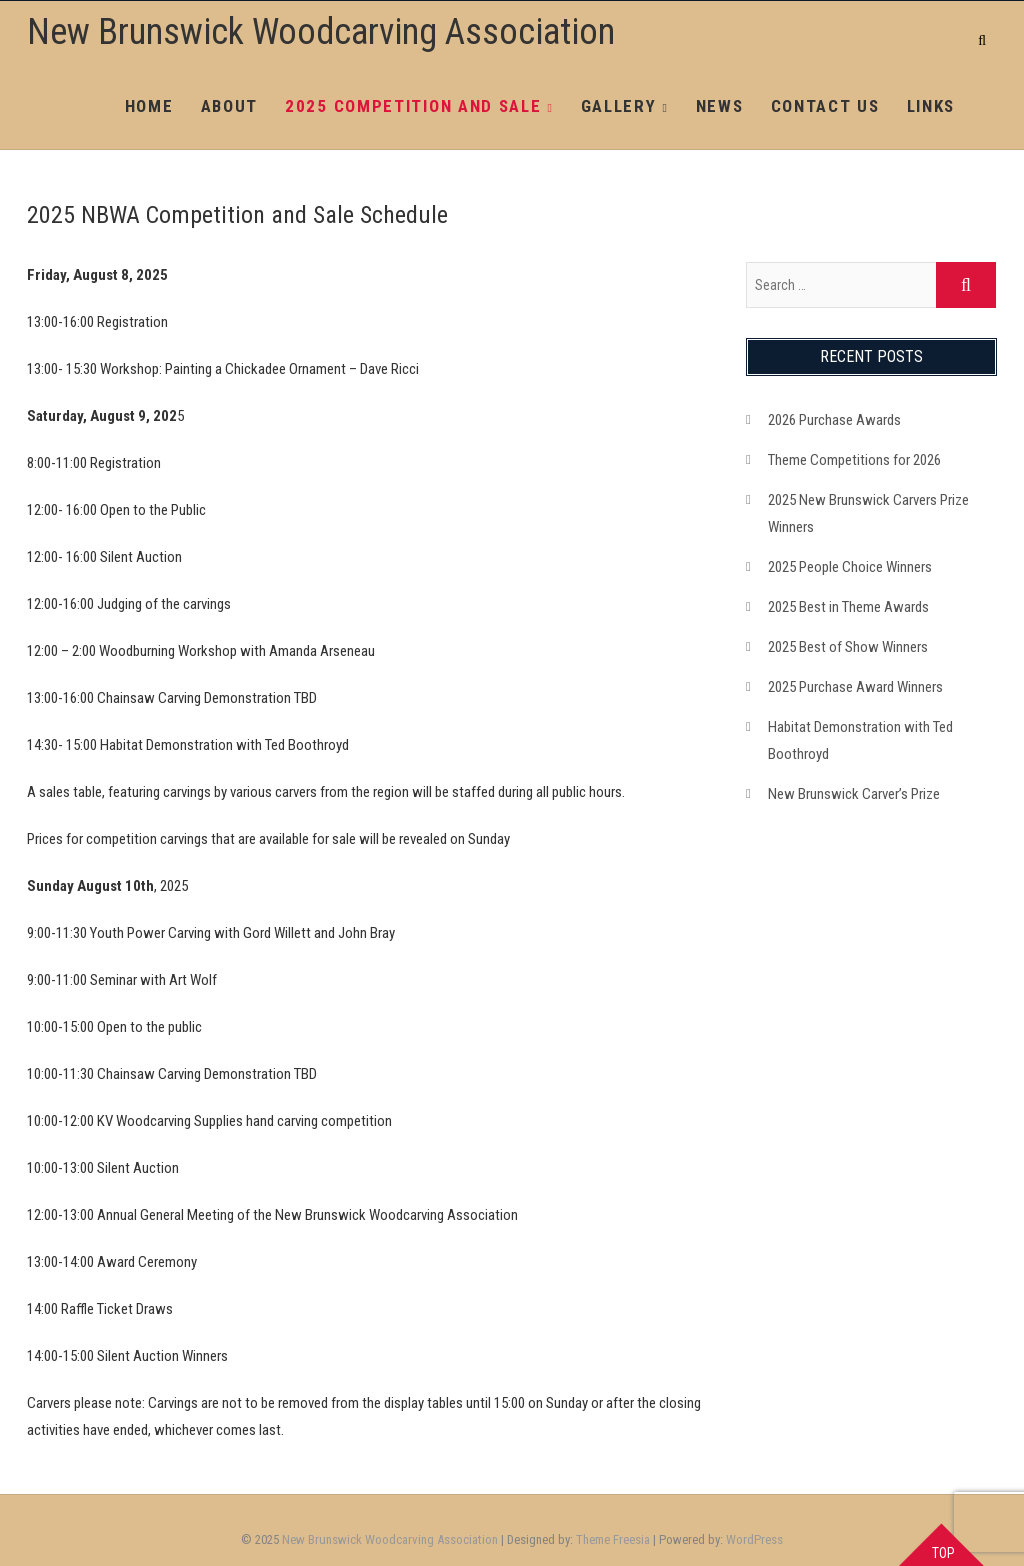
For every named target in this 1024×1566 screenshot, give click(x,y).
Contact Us (825, 106)
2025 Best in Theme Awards (848, 607)
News (720, 106)
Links (931, 106)
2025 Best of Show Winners (848, 647)
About (230, 106)
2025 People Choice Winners (850, 567)
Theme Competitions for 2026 (854, 460)
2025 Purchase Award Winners (855, 687)
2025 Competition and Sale (413, 106)
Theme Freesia (613, 1539)
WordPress (754, 1539)
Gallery (619, 106)
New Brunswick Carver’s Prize (854, 794)
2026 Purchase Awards (834, 420)
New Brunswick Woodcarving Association (321, 32)
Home (149, 106)
